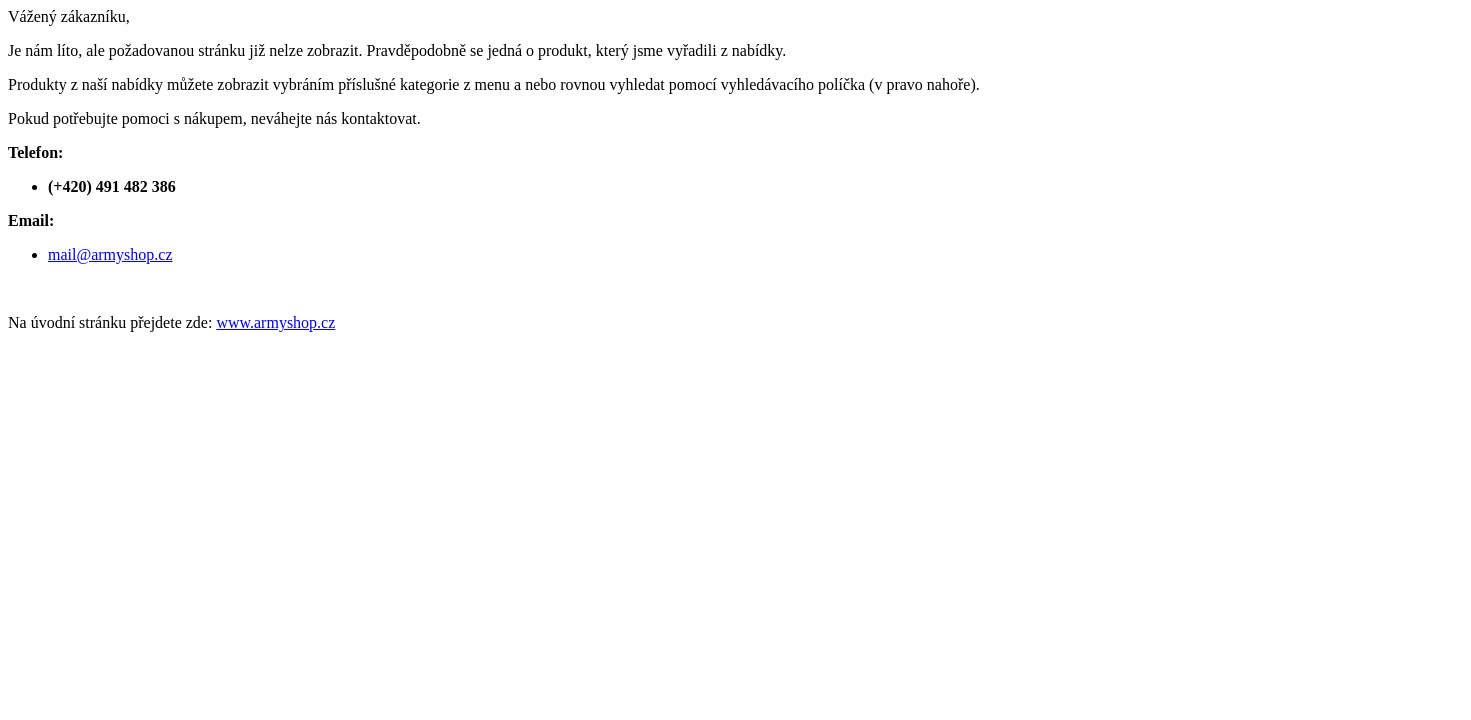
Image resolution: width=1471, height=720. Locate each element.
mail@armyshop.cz (110, 254)
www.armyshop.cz (275, 322)
